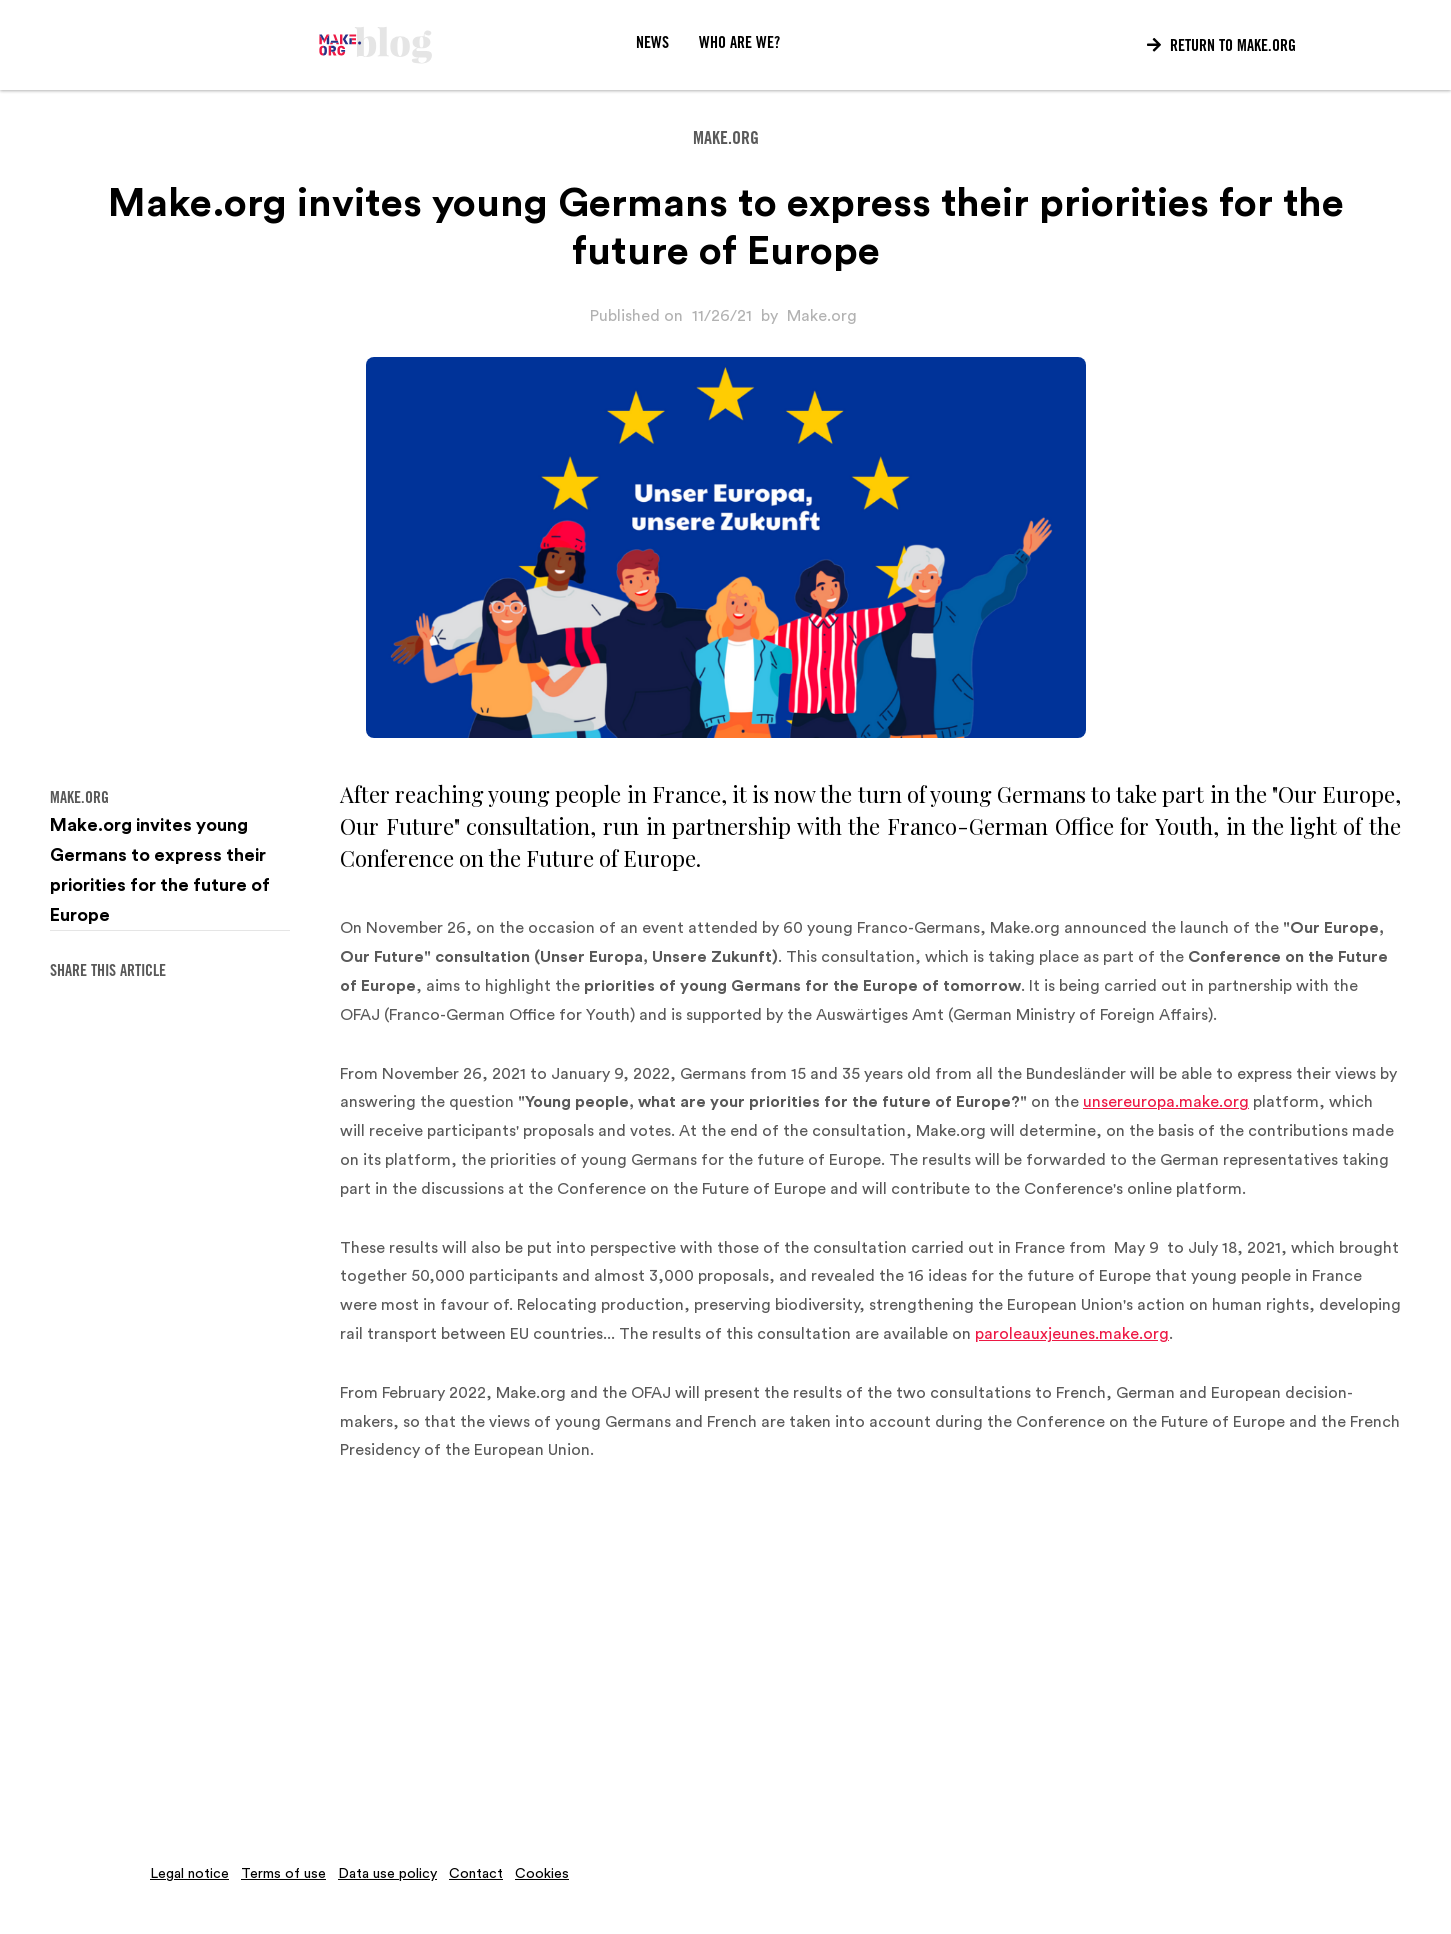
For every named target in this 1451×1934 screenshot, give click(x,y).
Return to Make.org (1221, 46)
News (652, 44)
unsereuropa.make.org (1166, 1102)
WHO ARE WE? (739, 44)
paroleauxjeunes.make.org (1072, 1334)
